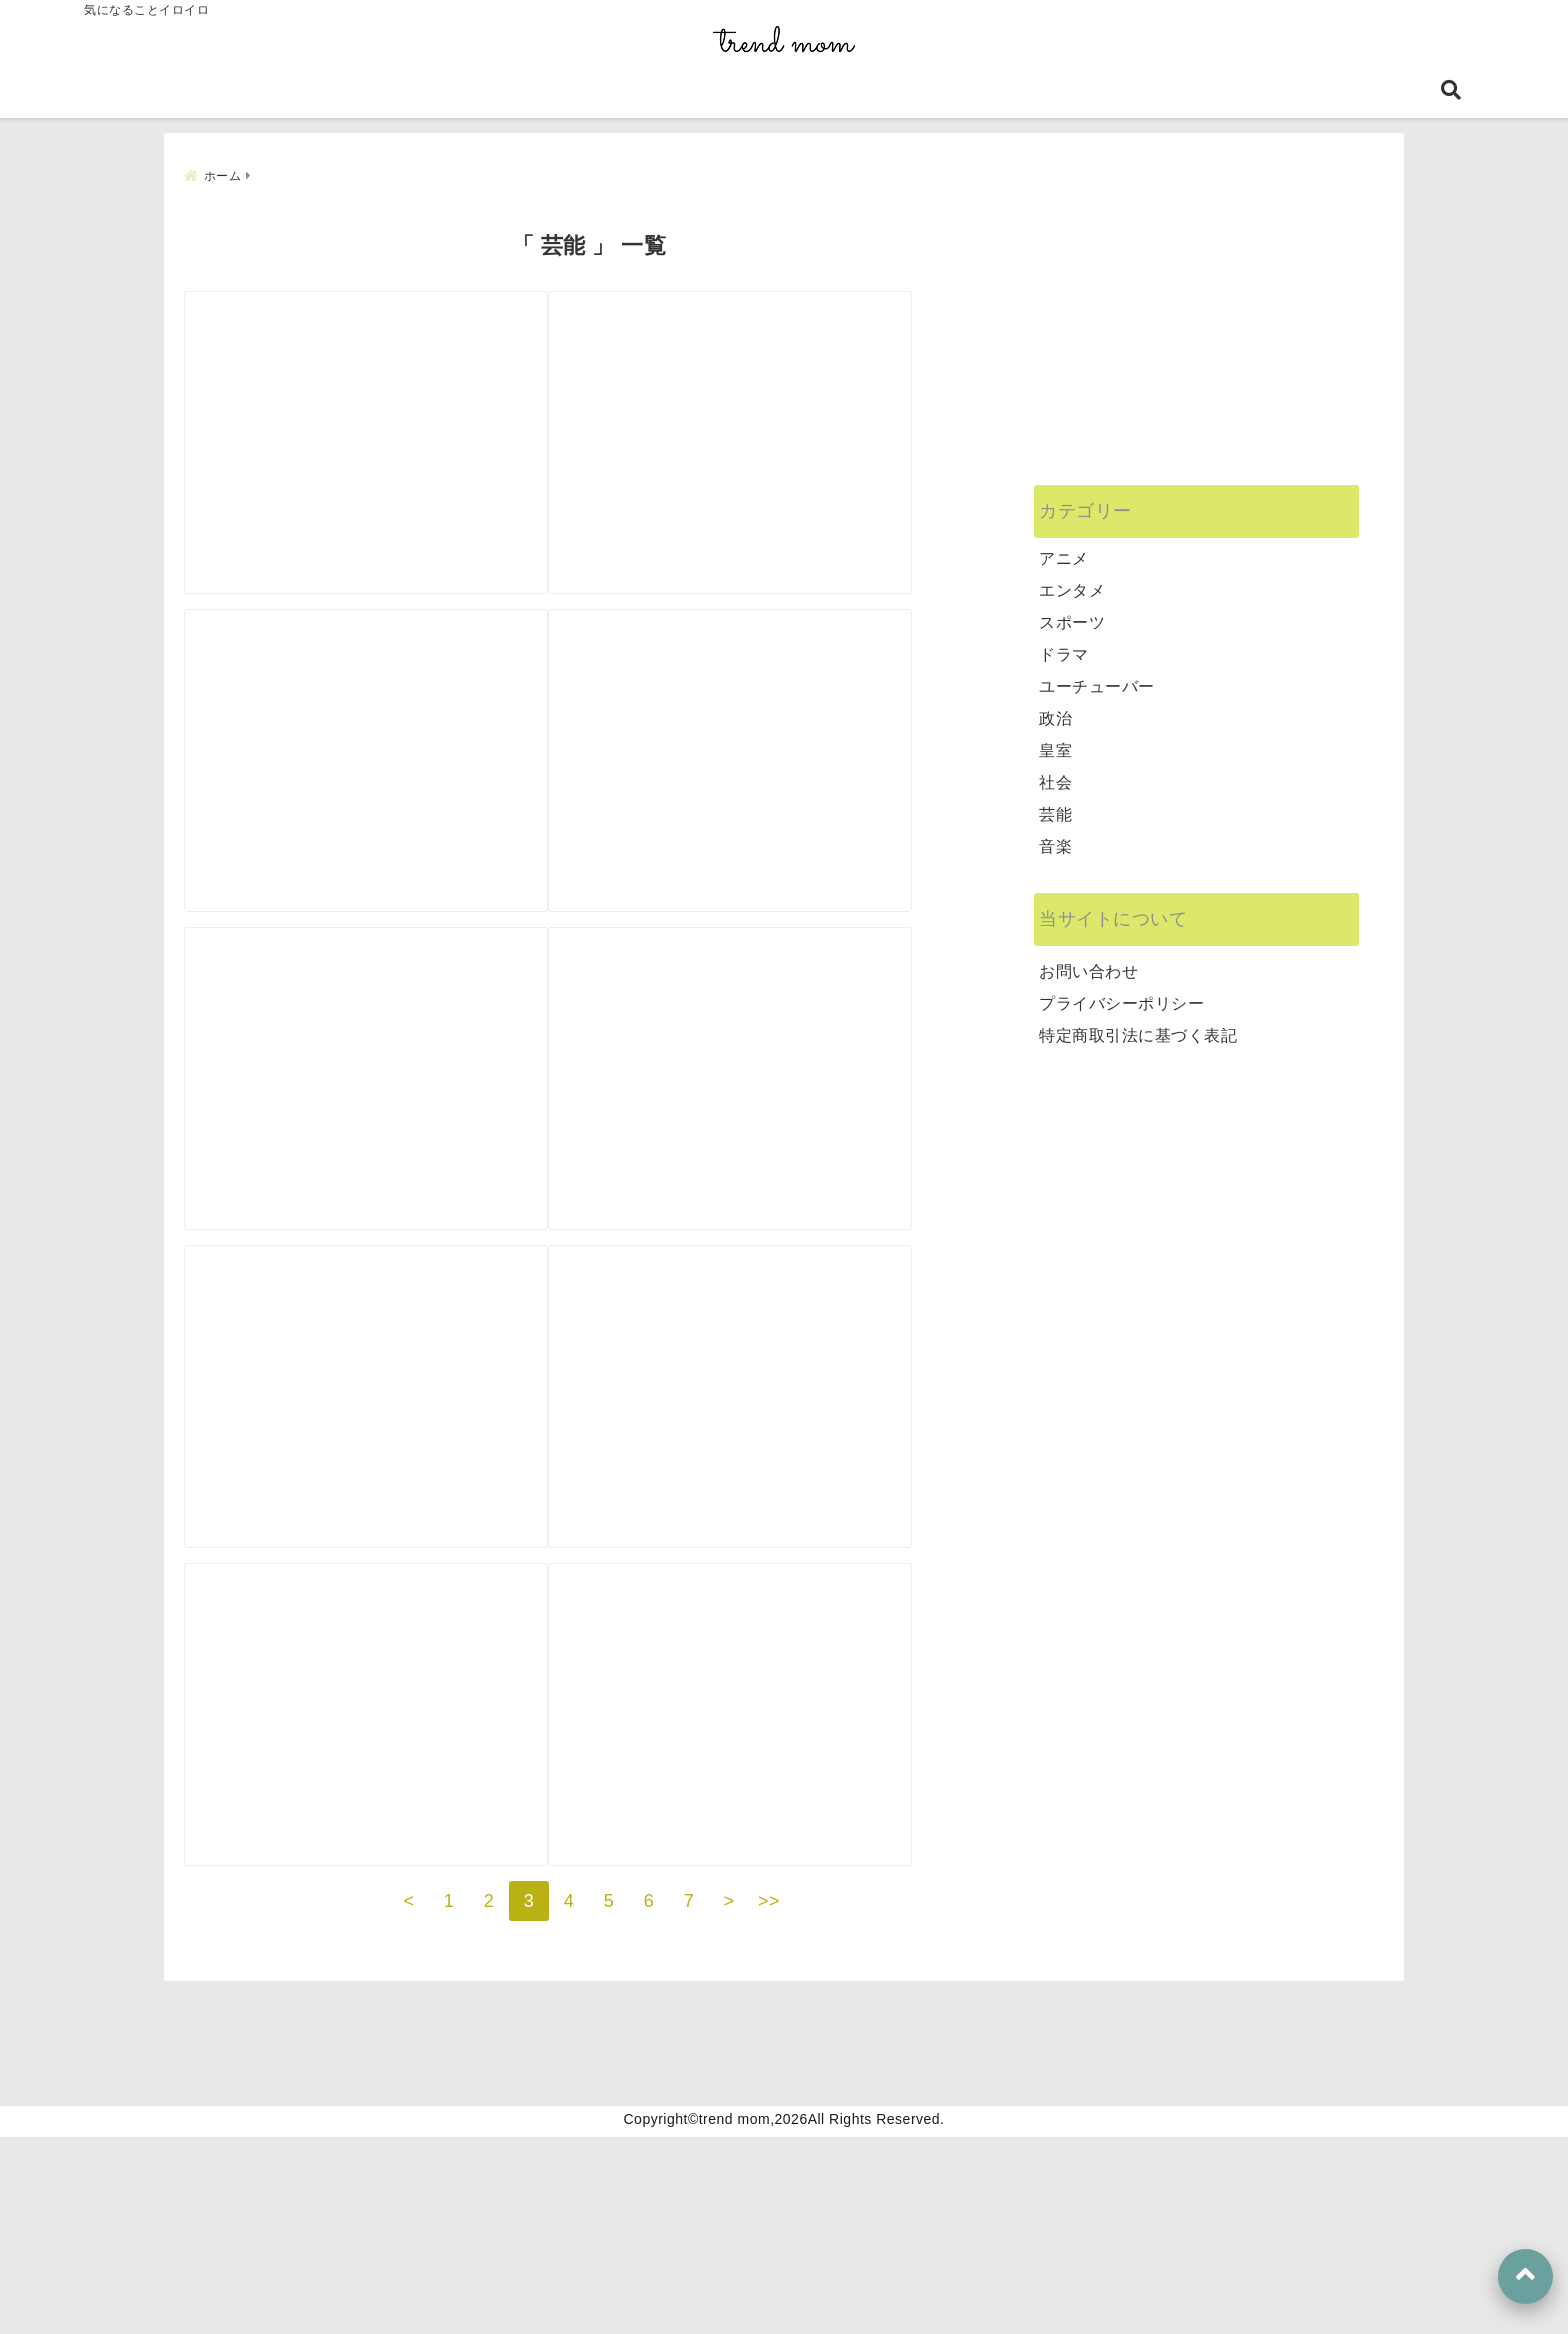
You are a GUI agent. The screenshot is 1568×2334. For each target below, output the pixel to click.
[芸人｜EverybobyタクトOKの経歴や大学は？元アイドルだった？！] (787, 1467)
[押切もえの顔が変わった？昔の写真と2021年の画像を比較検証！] (385, 748)
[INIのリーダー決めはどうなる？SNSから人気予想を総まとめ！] (787, 388)
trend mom (734, 2316)
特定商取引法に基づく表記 (1138, 1025)
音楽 (1055, 836)
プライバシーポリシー (1121, 993)
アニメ (1064, 548)
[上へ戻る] (1525, 2276)
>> (769, 2098)
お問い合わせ (1088, 961)
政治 (1055, 708)
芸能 (1055, 804)
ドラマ (1064, 644)
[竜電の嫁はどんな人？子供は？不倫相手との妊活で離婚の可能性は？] (385, 1467)
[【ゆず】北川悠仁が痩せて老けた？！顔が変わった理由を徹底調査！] (385, 388)
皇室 (1055, 740)
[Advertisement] (1196, 330)
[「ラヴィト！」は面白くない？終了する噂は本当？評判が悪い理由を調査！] (385, 1826)
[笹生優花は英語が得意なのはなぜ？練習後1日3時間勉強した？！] (385, 1107)
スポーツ (1072, 612)
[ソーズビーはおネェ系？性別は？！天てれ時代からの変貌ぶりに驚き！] (787, 1107)
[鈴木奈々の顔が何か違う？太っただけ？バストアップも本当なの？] (787, 748)
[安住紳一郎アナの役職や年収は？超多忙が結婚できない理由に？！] (787, 1826)
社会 (1055, 772)
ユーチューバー (1097, 676)
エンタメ (1072, 580)
